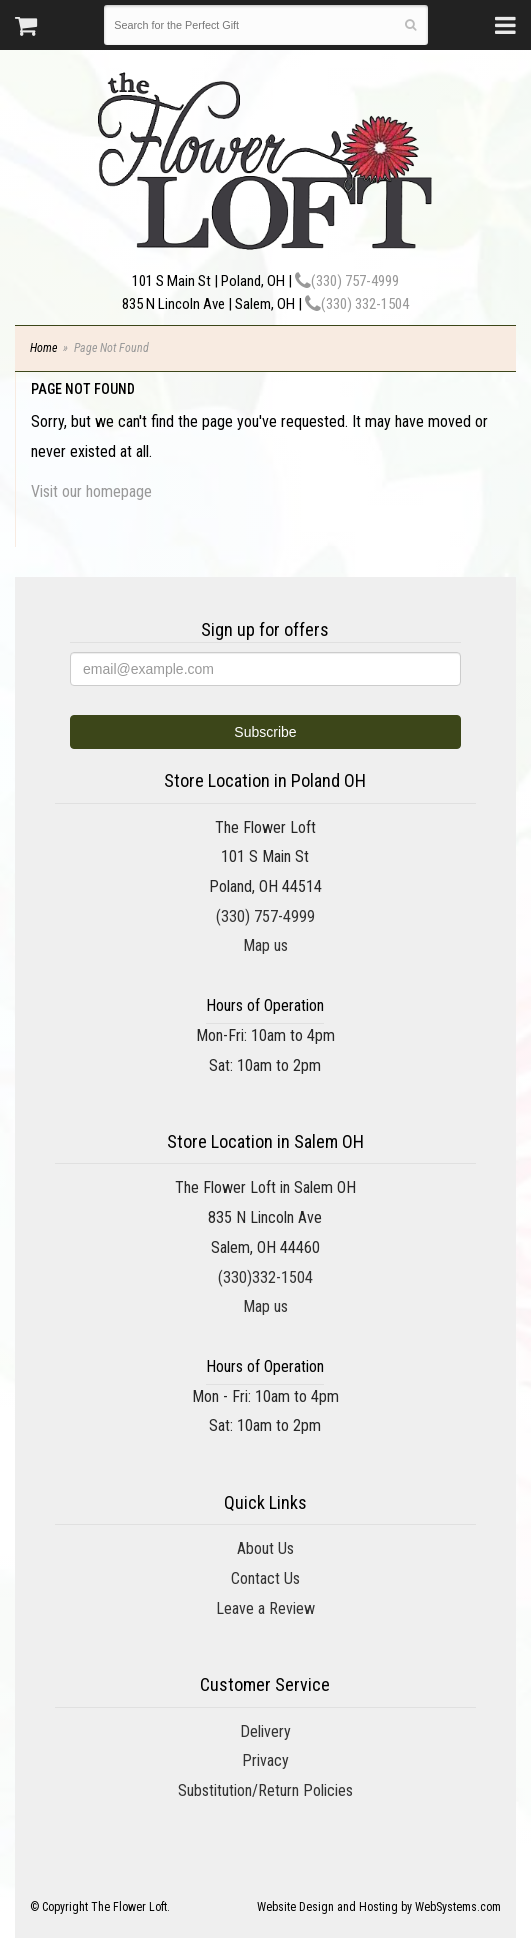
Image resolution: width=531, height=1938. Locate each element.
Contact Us (265, 1578)
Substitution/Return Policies (265, 1790)
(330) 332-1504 (357, 304)
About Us (265, 1548)
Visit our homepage (91, 491)
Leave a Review (265, 1608)
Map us (265, 945)
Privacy (265, 1760)
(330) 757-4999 (347, 281)
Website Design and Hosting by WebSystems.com (379, 1907)
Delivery (265, 1731)
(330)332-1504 (265, 1277)
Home (43, 348)
